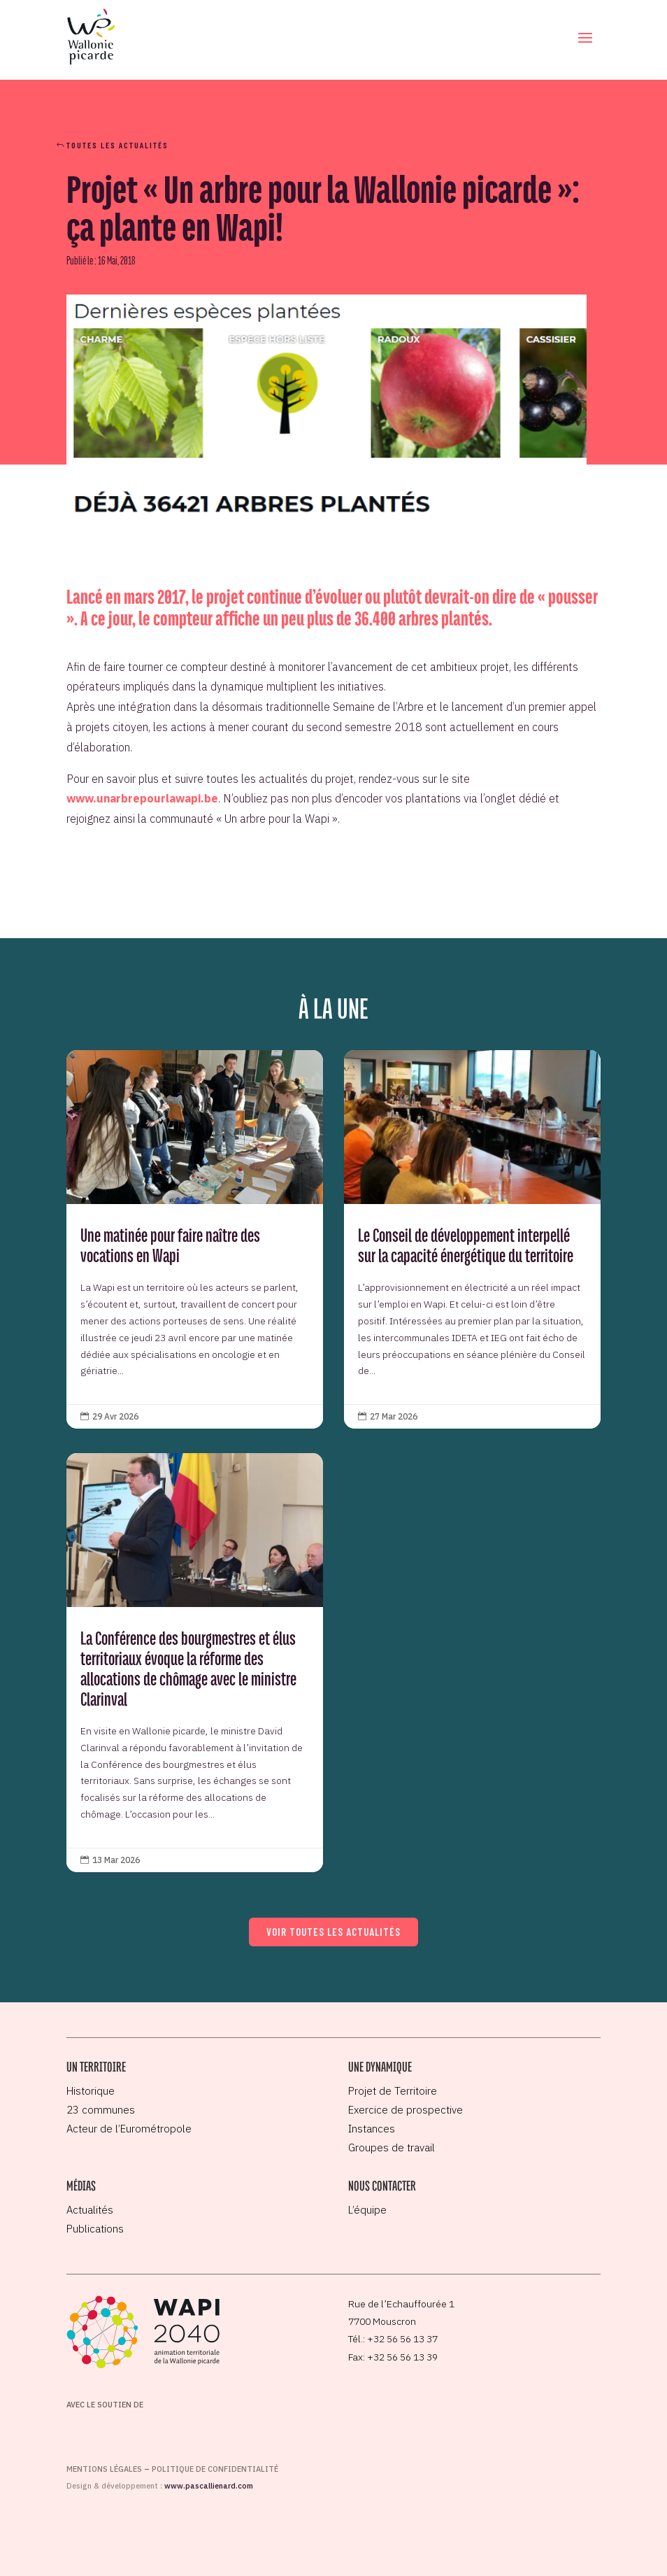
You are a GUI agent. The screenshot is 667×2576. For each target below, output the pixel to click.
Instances (371, 2128)
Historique (90, 2090)
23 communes (100, 2109)
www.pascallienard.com (208, 2486)
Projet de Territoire (392, 2090)
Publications (95, 2228)
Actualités (89, 2209)
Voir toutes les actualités (333, 1931)
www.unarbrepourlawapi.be (142, 798)
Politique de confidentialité (215, 2469)
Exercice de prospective (405, 2109)
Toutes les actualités (117, 145)
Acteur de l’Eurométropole (129, 2128)
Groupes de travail (391, 2147)
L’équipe (367, 2209)
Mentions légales (104, 2469)
